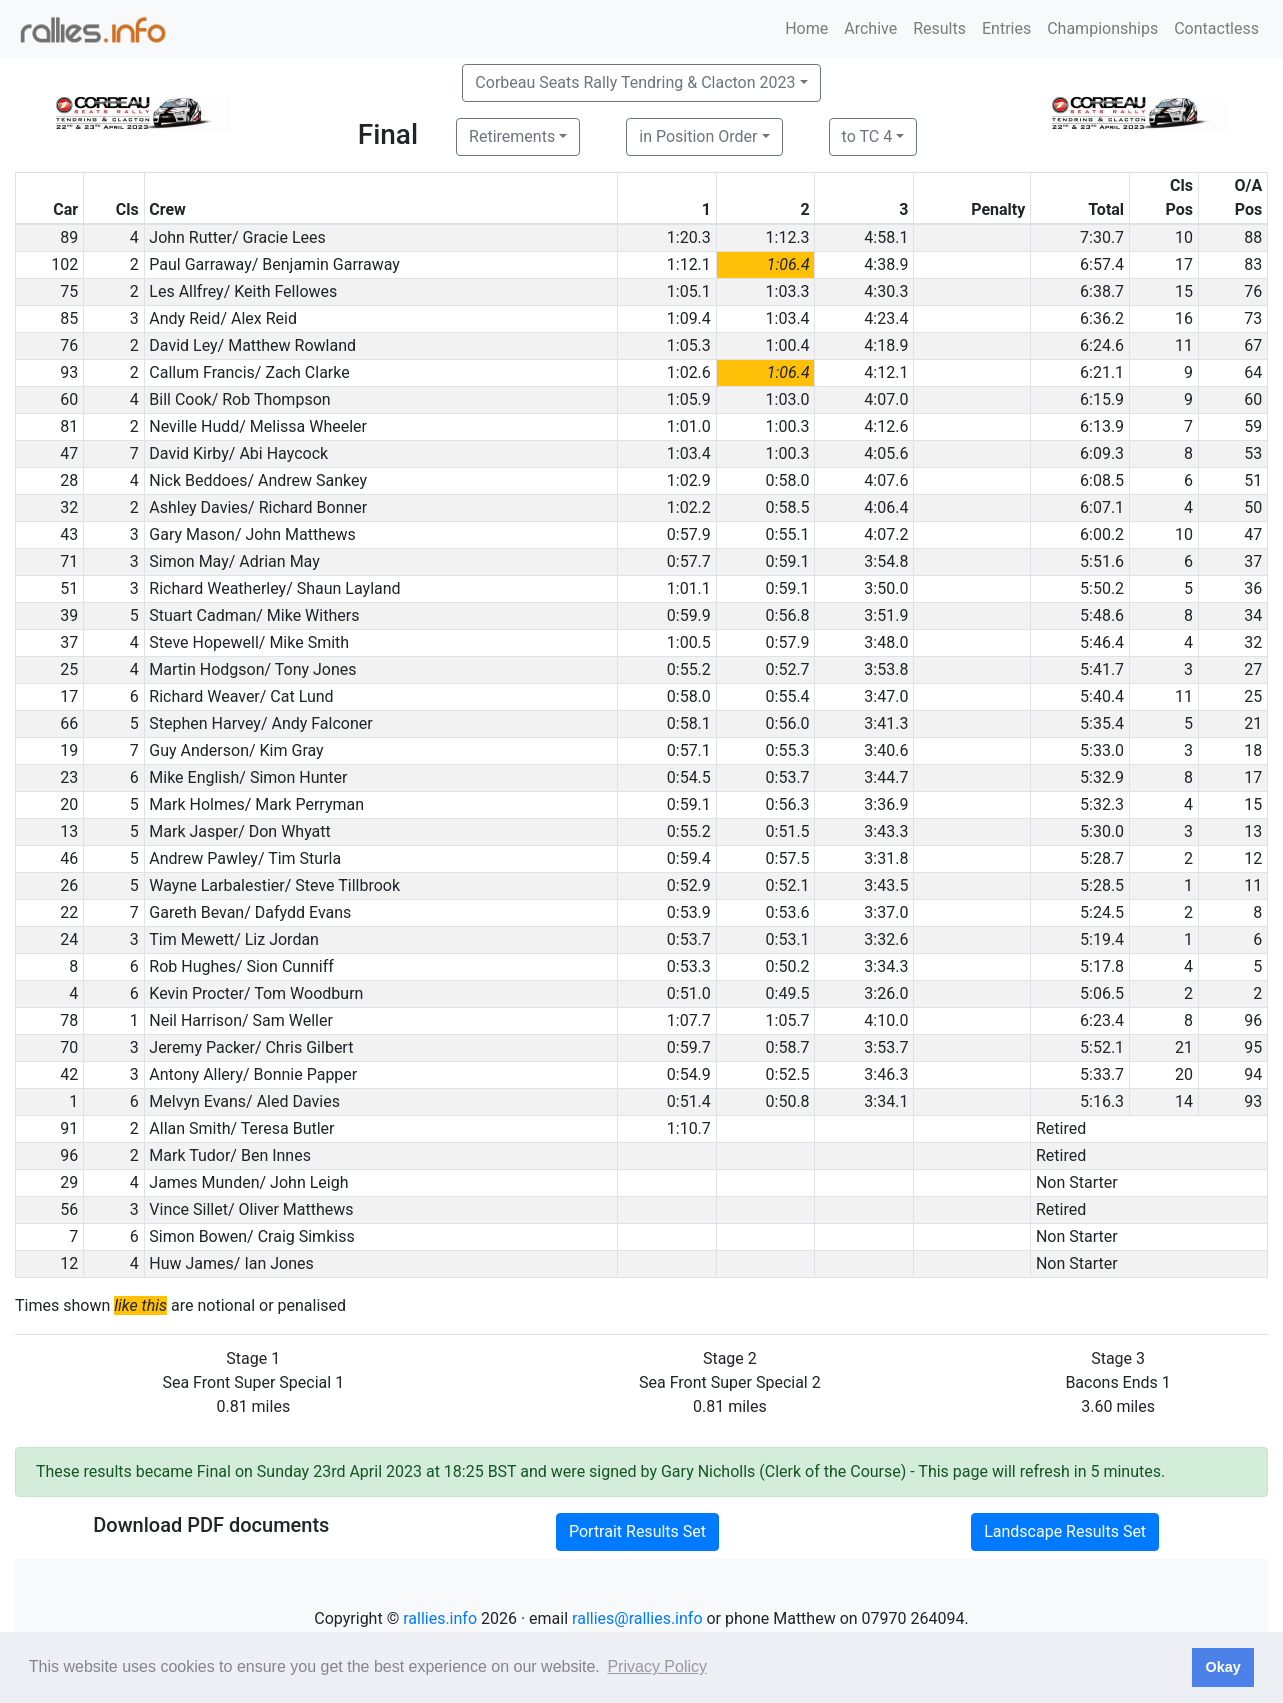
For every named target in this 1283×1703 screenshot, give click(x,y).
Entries (1006, 28)
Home (806, 28)
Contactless (1216, 28)
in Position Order (698, 136)
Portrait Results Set (637, 1531)
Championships (1102, 28)
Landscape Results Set (1065, 1531)
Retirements (512, 136)
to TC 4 (867, 136)
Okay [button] (1222, 1667)
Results (939, 28)
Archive (870, 28)
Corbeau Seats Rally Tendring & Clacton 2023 (635, 82)
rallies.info (440, 1618)
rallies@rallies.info (637, 1618)
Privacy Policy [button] (657, 1666)
